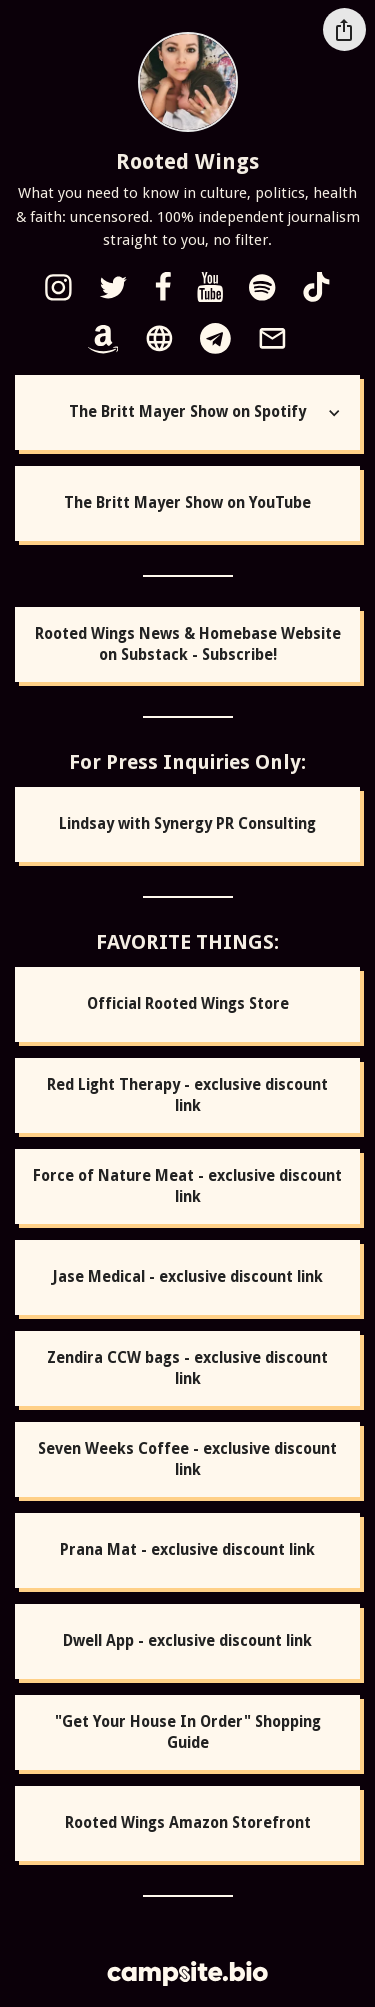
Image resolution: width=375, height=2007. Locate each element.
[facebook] (163, 287)
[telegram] (216, 338)
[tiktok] (316, 287)
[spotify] (262, 287)
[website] (159, 338)
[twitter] (114, 287)
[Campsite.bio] (187, 1973)
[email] (272, 338)
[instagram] (58, 287)
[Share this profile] (344, 29)
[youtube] (210, 287)
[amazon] (103, 338)
